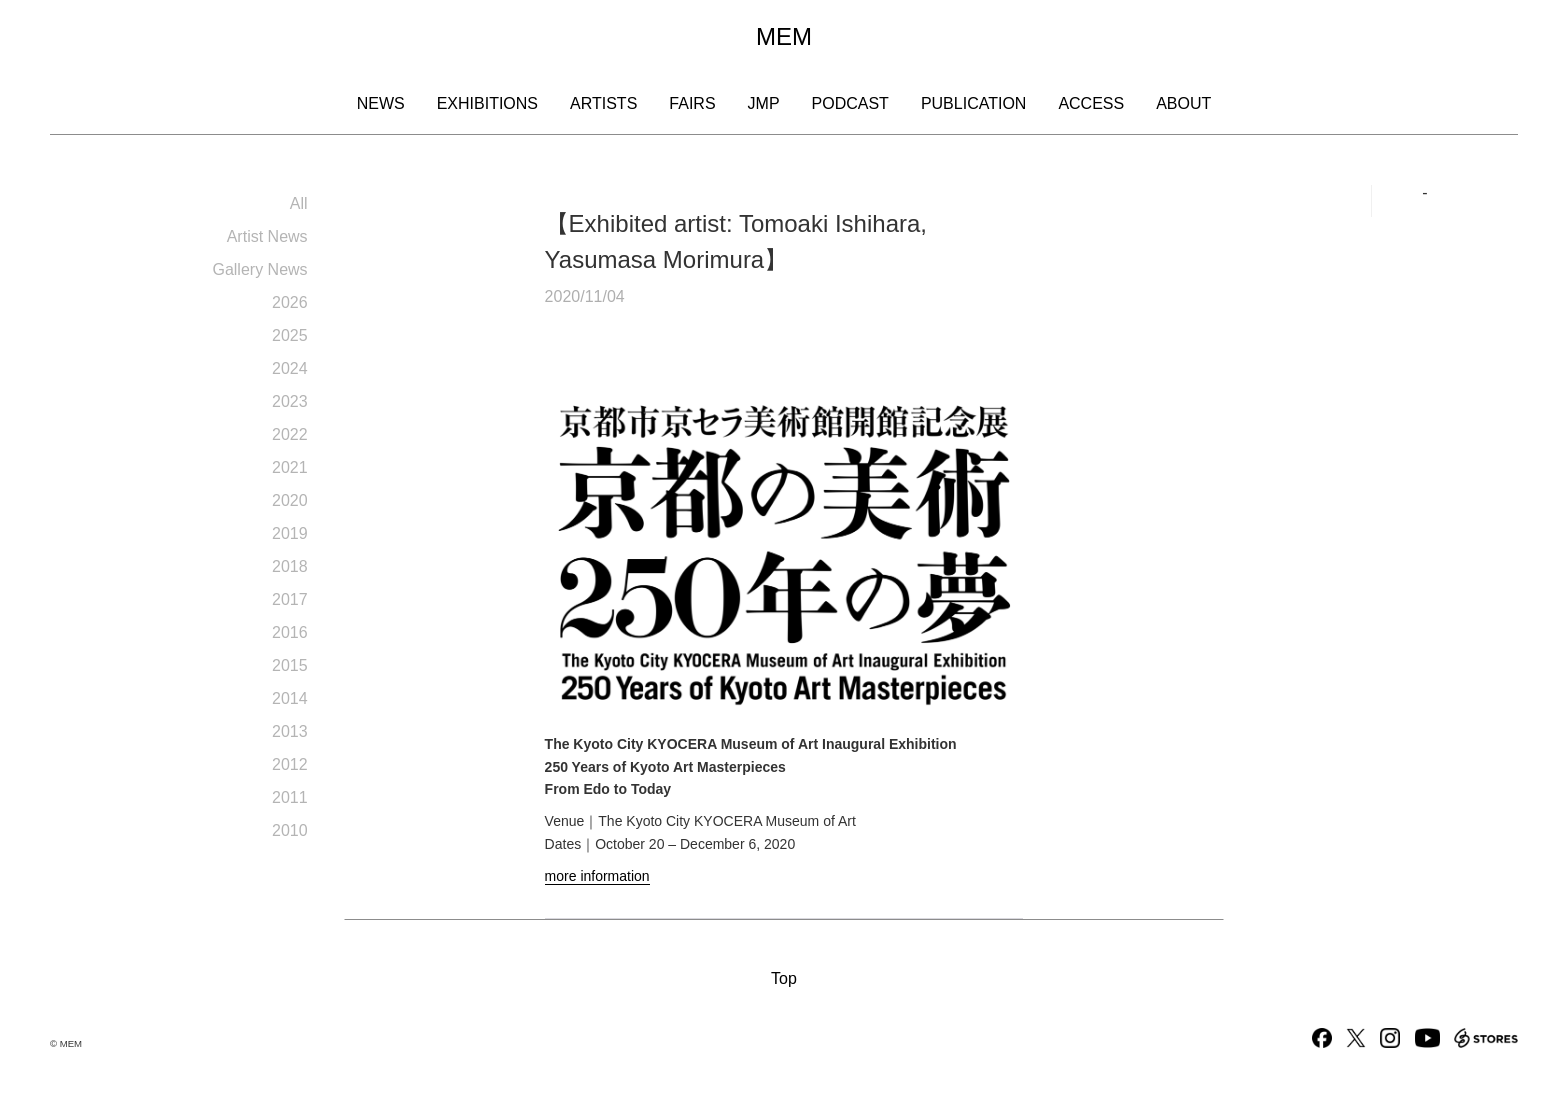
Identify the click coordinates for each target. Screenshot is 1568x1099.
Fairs (692, 103)
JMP (764, 103)
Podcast (850, 103)
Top (784, 978)
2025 (290, 335)
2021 (290, 467)
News (381, 103)
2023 (290, 401)
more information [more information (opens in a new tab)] (597, 876)
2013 (290, 731)
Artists (603, 103)
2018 (290, 566)
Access (1091, 103)
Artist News (267, 236)
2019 (290, 533)
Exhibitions (487, 103)
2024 (290, 368)
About (1183, 103)
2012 (290, 764)
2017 (290, 599)
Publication (974, 103)
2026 (290, 302)
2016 (290, 632)
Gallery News (259, 269)
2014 (290, 698)
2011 (290, 797)
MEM (784, 37)
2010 (290, 830)
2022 (290, 434)
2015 (290, 665)
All (299, 203)
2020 (290, 500)
